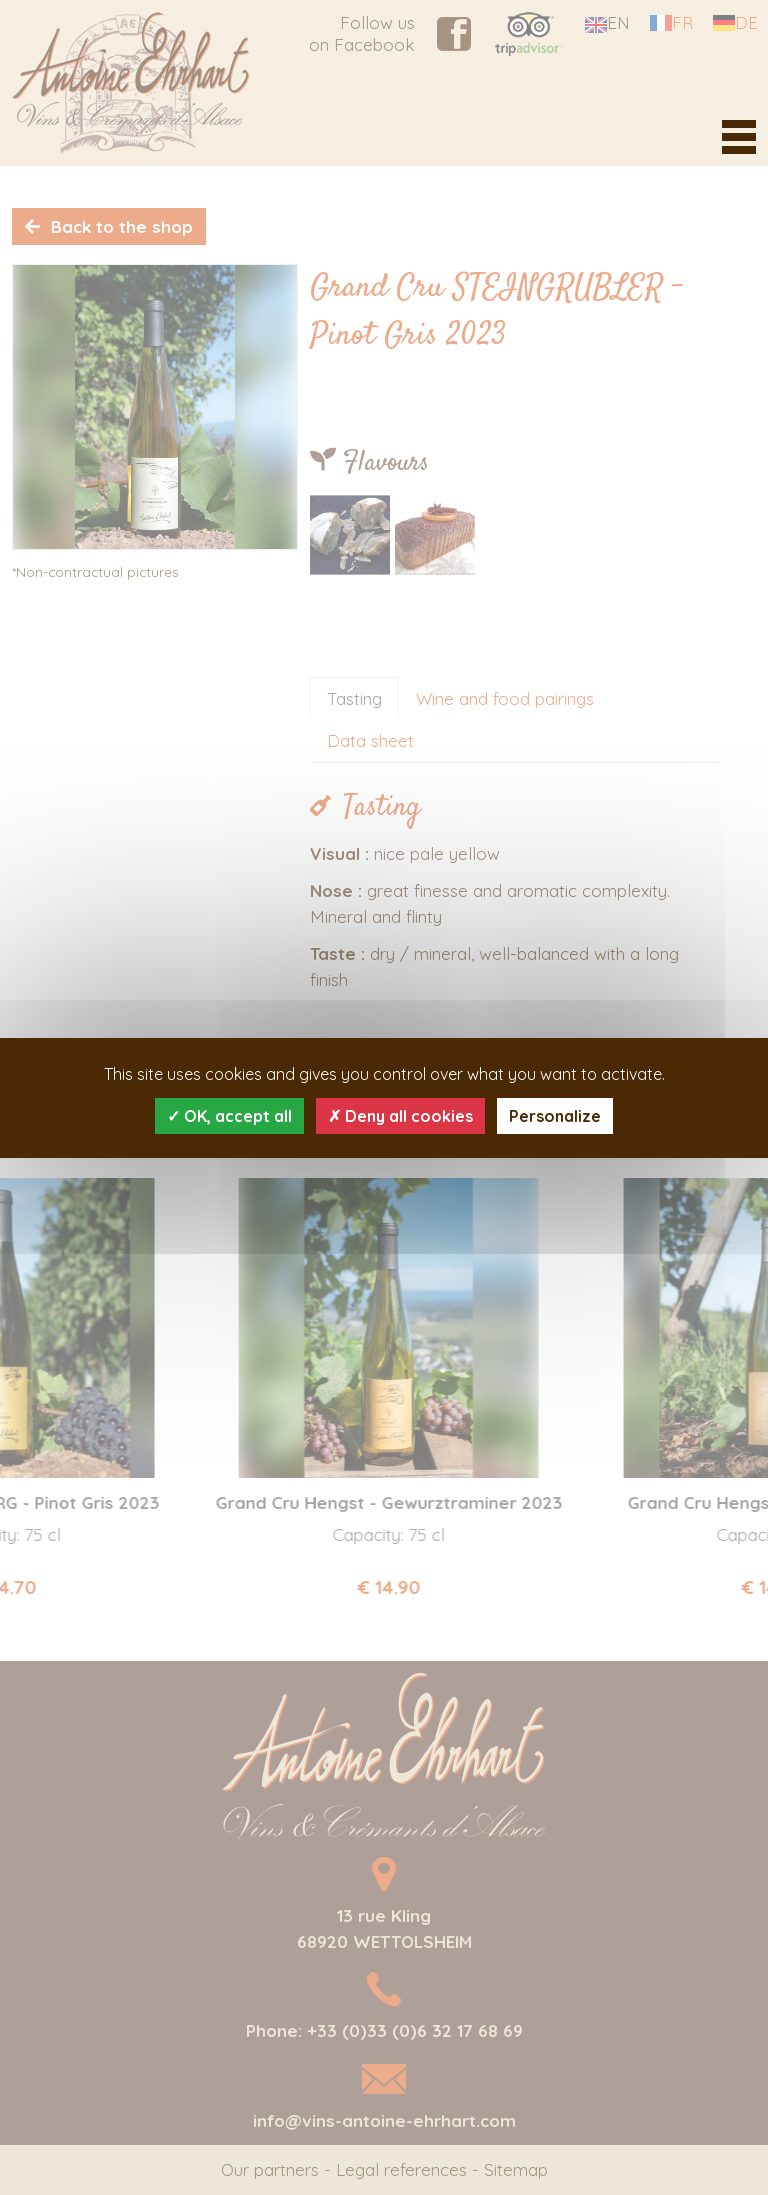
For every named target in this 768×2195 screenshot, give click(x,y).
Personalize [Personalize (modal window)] (555, 1116)
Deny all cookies (400, 1116)
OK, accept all (229, 1116)
